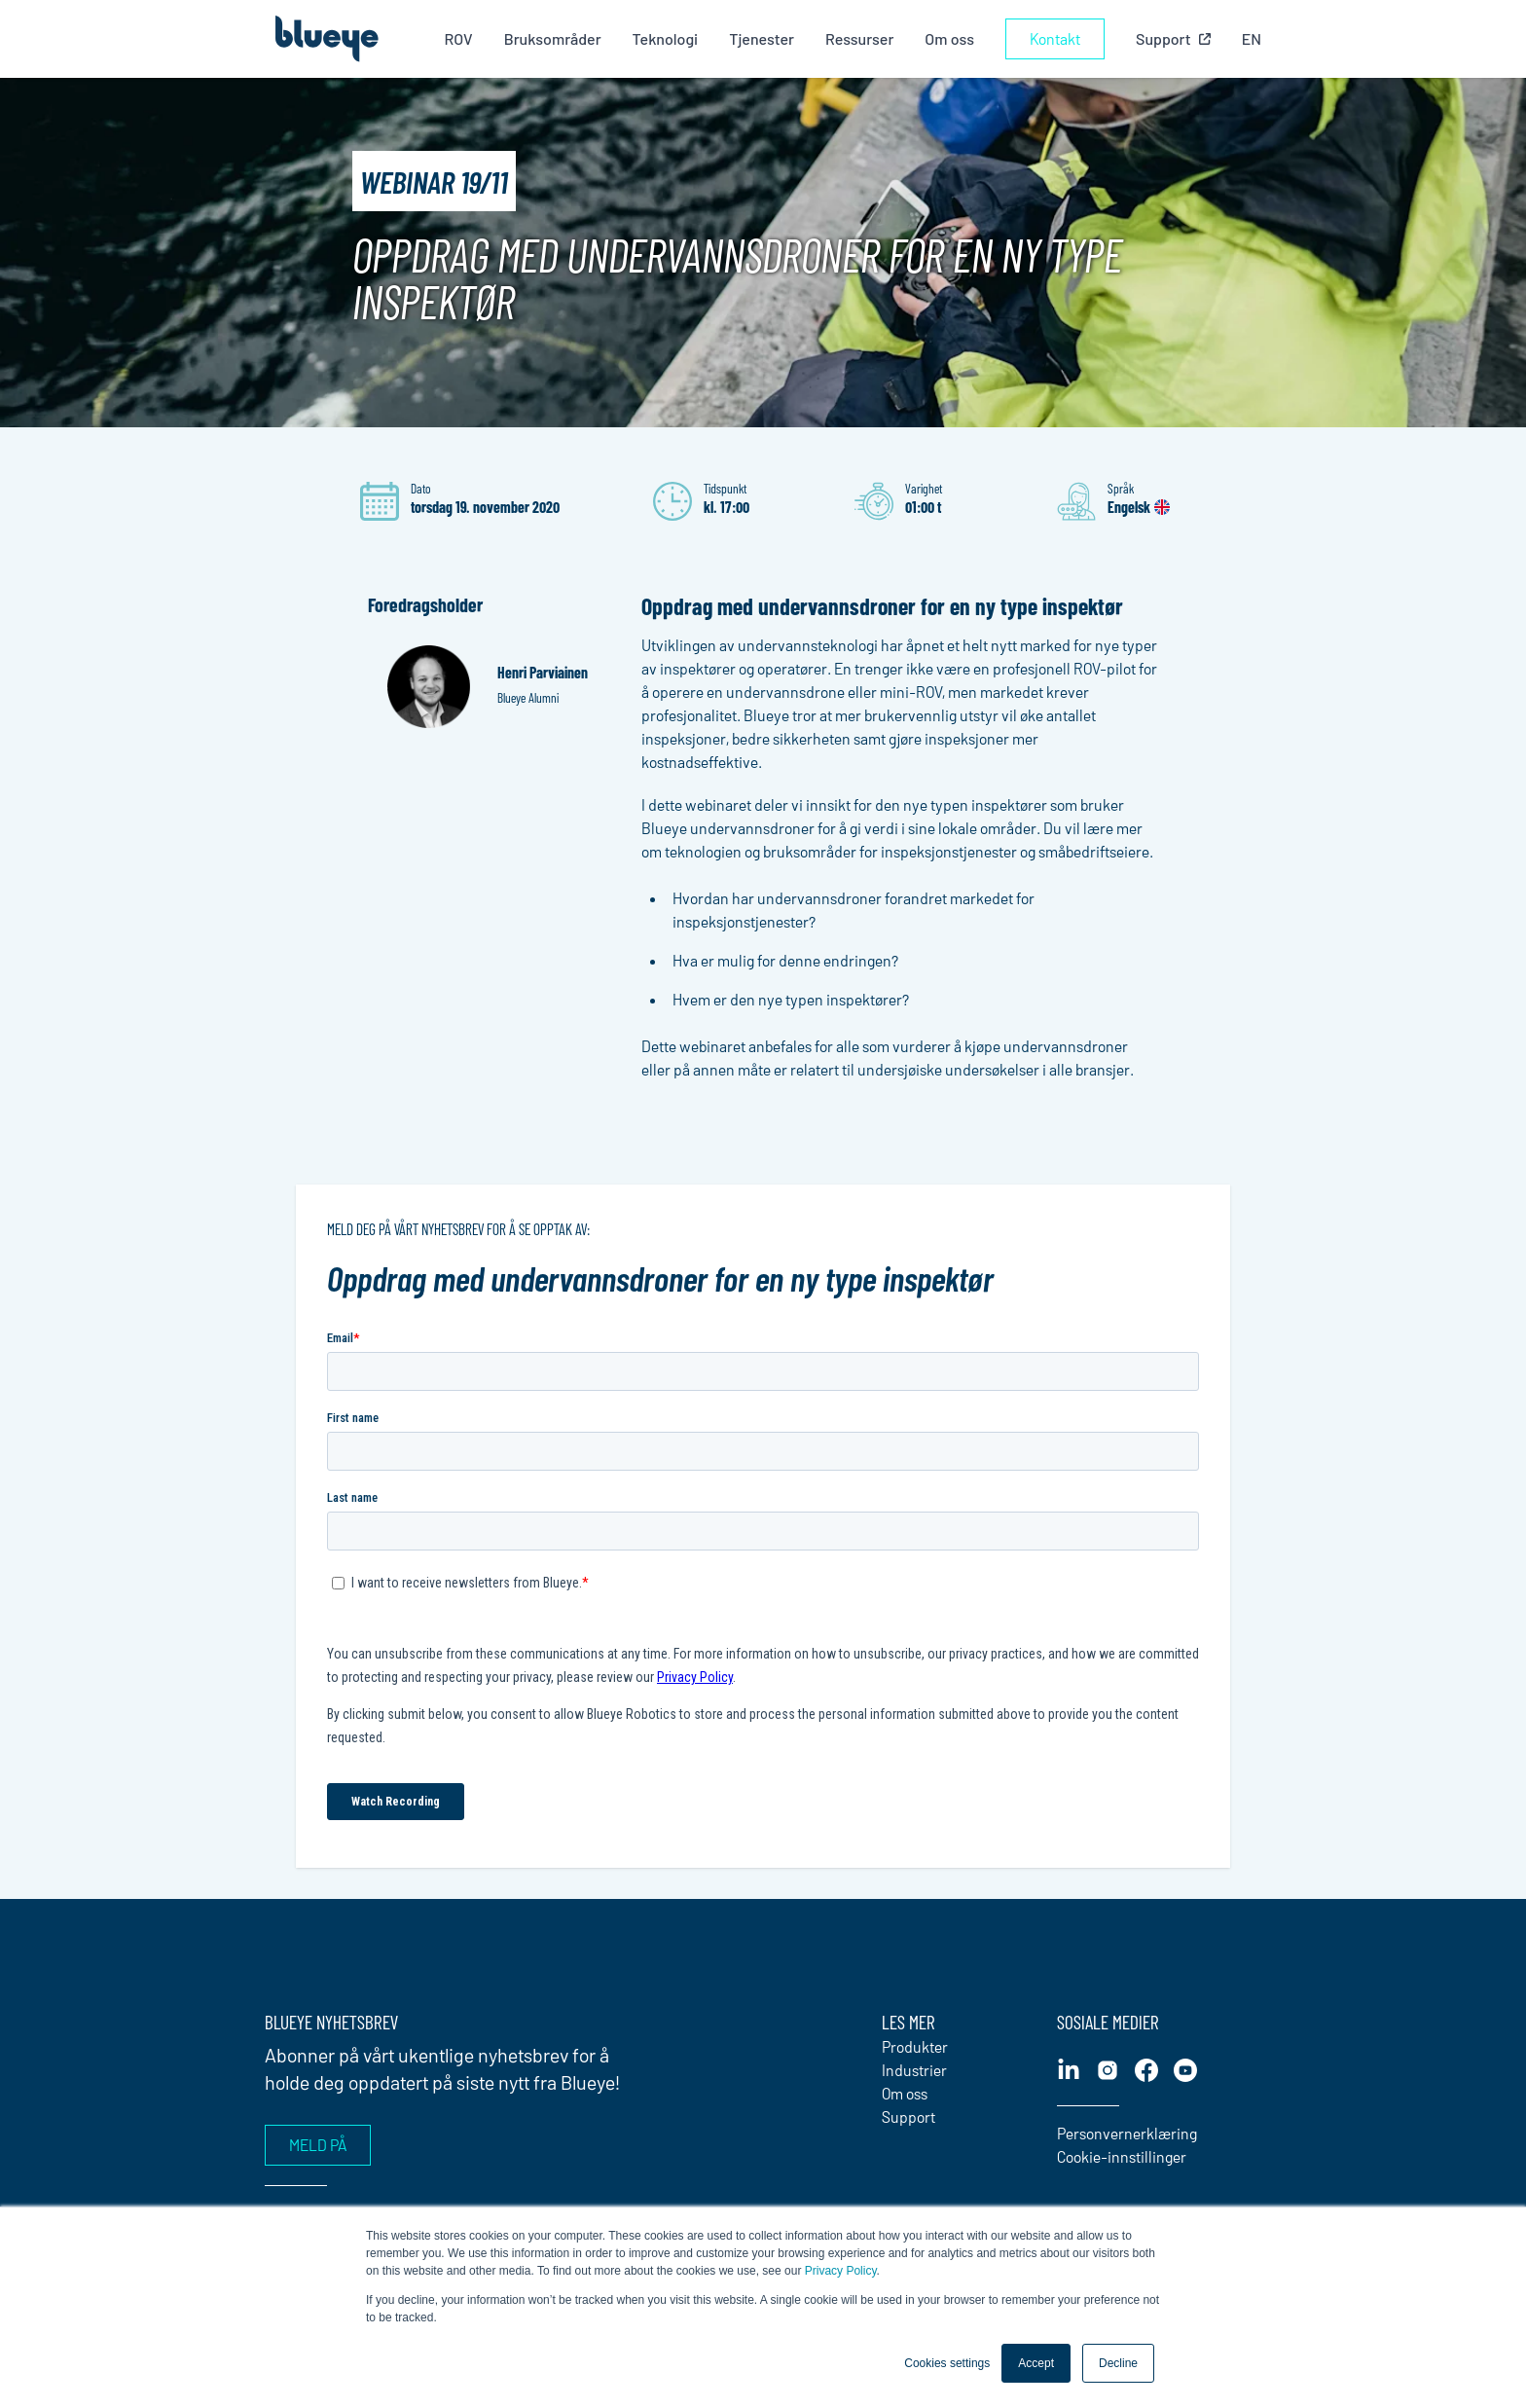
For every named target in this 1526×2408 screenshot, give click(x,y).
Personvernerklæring (1127, 2133)
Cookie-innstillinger (1121, 2156)
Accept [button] (1036, 2363)
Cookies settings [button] (947, 2363)
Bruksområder (552, 38)
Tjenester (761, 38)
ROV (458, 38)
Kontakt (1055, 38)
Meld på (317, 2144)
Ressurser (859, 38)
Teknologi (666, 38)
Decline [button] (1118, 2363)
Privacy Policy (841, 2271)
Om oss (949, 38)
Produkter (915, 2046)
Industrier (914, 2070)
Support (908, 2116)
